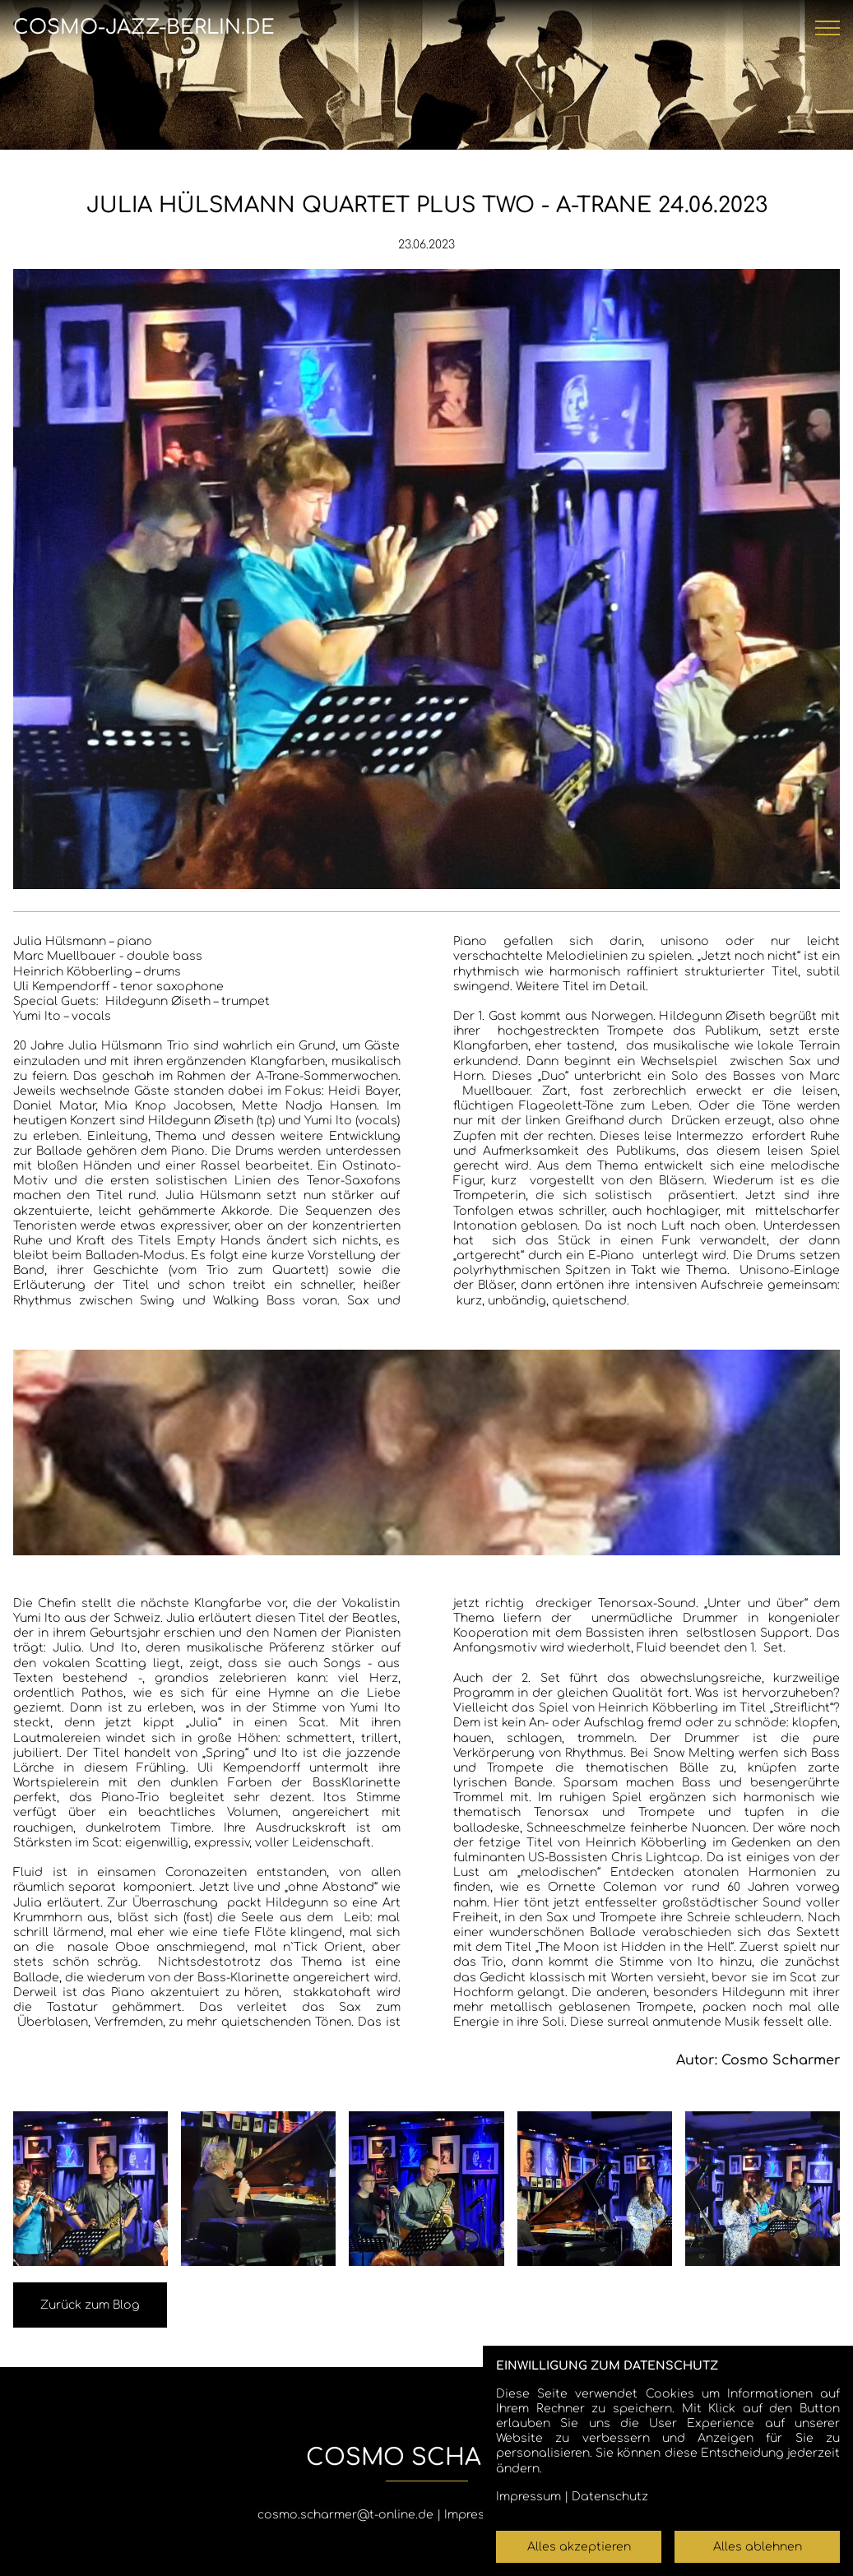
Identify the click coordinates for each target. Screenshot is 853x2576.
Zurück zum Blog (90, 2305)
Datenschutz (610, 2496)
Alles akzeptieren (579, 2547)
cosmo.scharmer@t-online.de (345, 2515)
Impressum (476, 2515)
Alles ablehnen (757, 2547)
